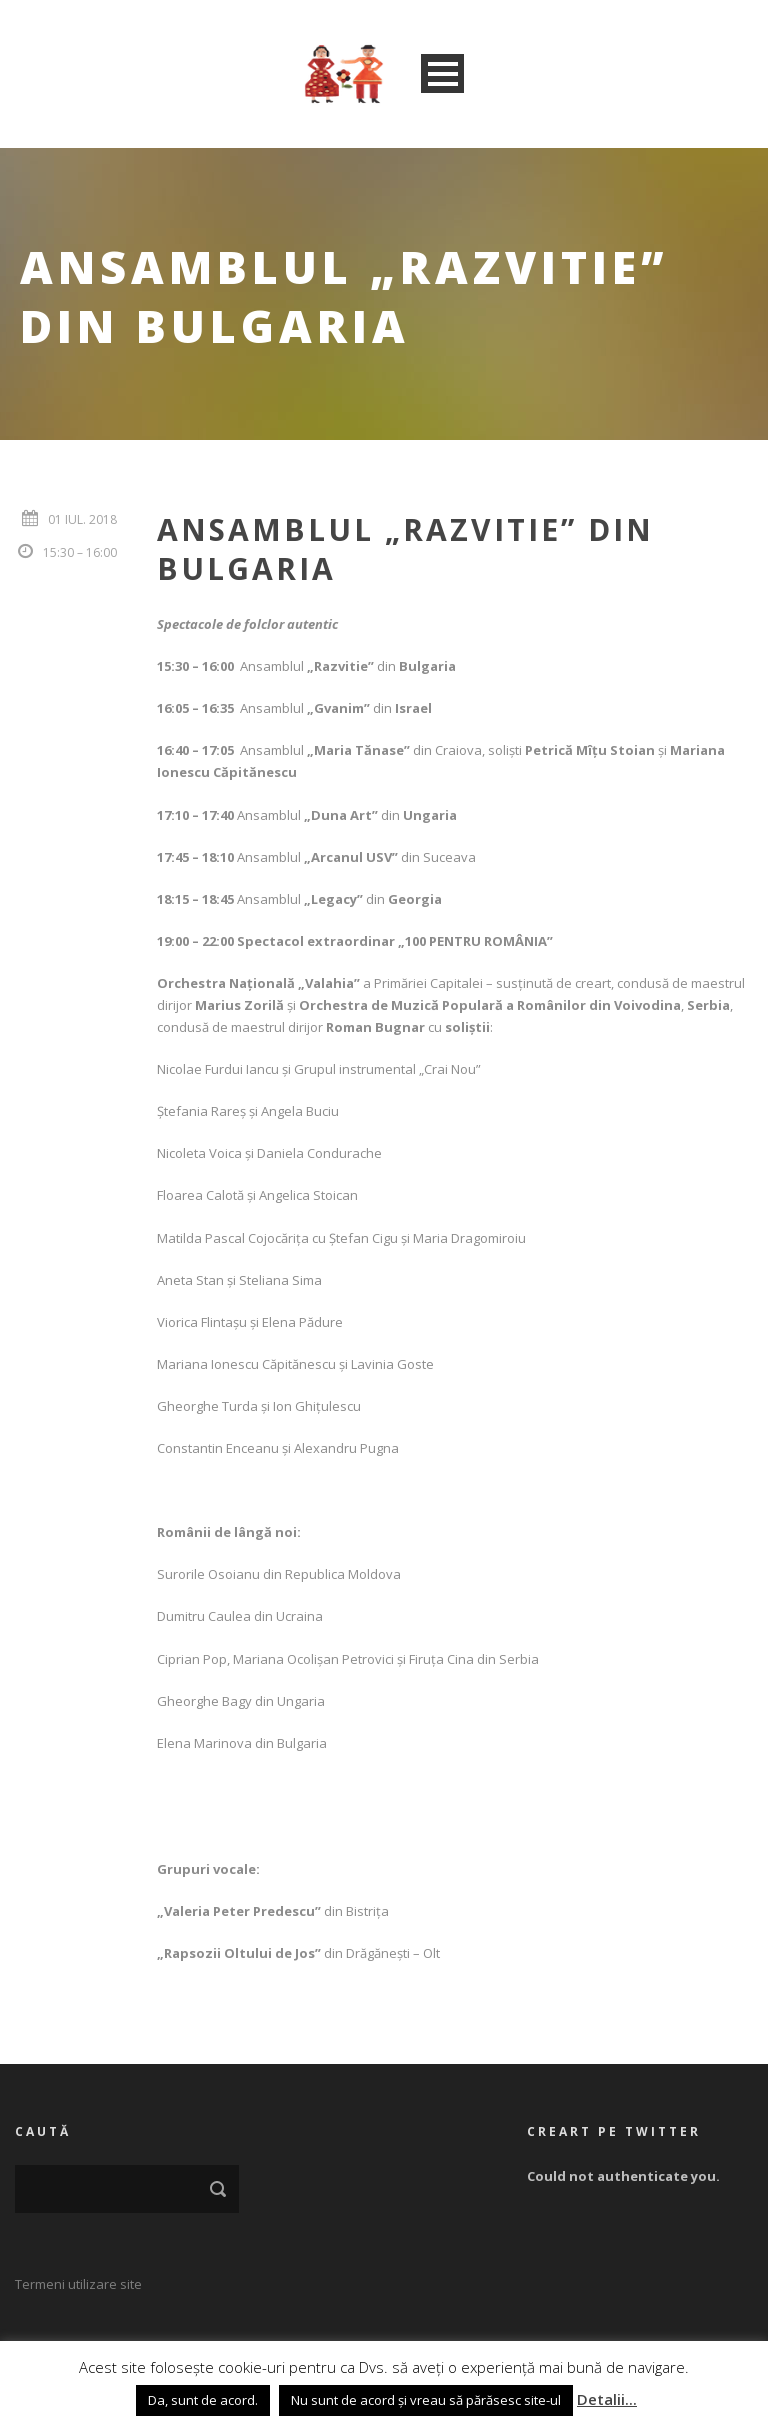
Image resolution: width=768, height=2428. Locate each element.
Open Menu (442, 73)
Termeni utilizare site (78, 2284)
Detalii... (607, 2399)
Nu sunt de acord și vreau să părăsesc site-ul (426, 2400)
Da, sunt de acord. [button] (203, 2400)
